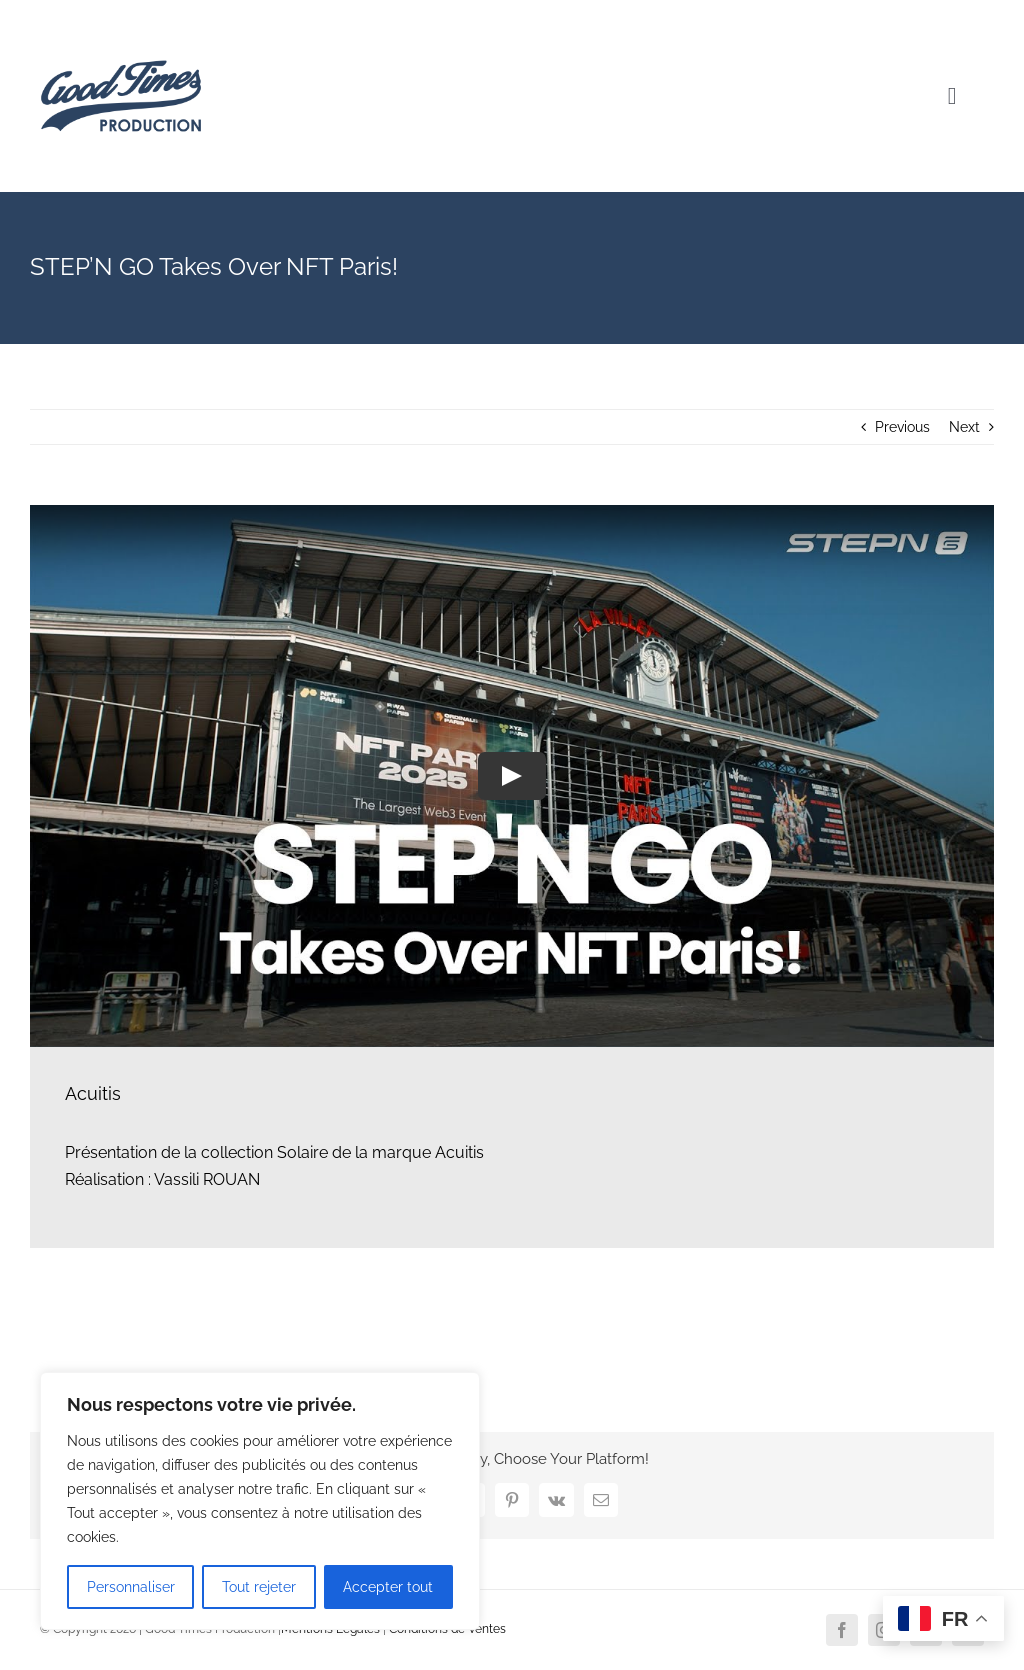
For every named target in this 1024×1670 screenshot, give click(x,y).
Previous (902, 427)
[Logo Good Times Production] (121, 22)
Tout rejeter (259, 1587)
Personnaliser (131, 1587)
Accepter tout (388, 1587)
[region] (260, 1501)
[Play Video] (512, 776)
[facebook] (842, 1630)
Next (964, 427)
